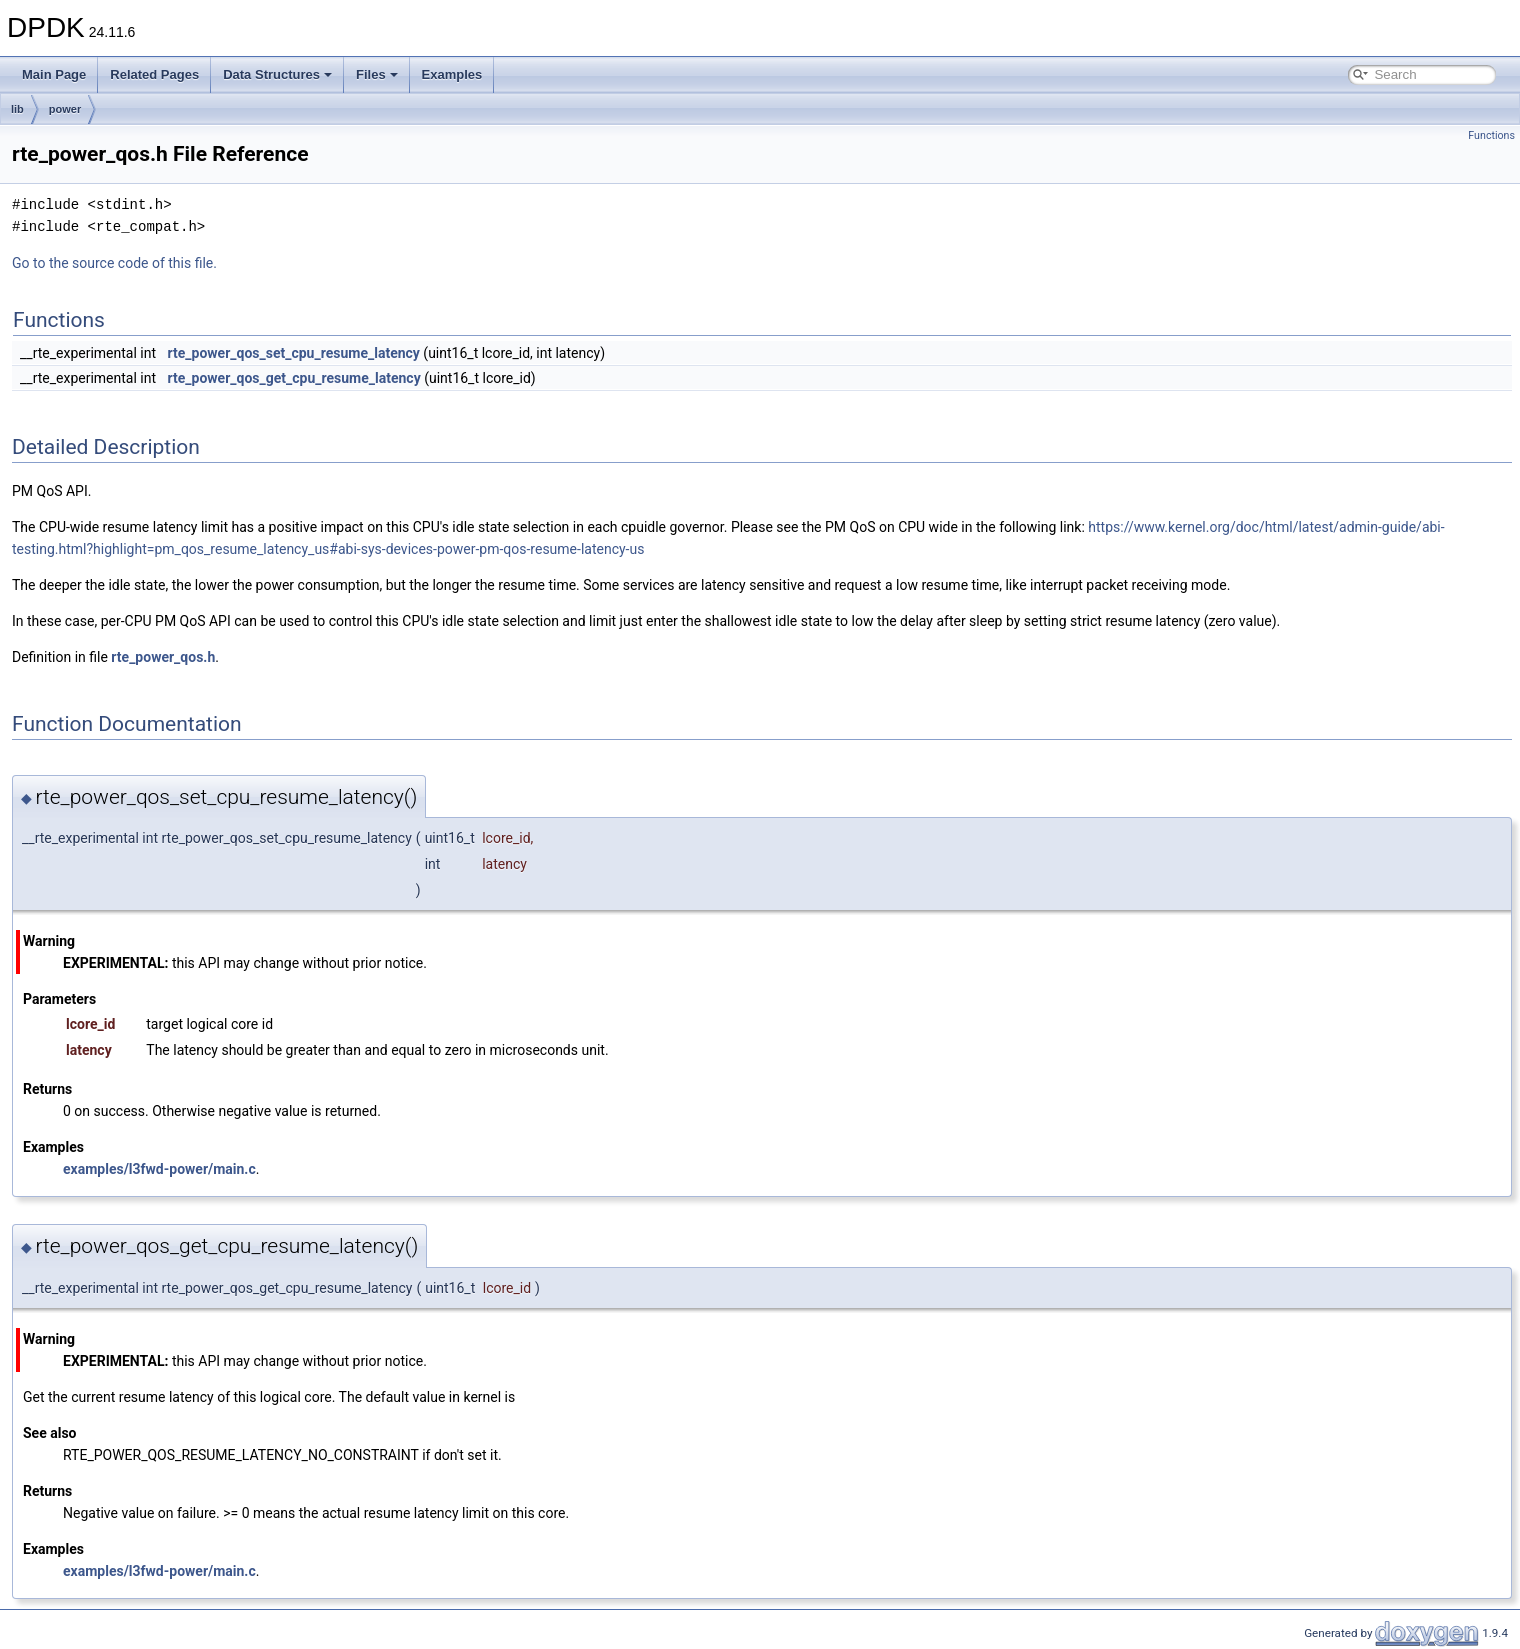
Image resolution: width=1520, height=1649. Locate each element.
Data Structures (277, 74)
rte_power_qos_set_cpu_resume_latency (294, 353)
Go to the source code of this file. (114, 263)
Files (377, 74)
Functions (1491, 135)
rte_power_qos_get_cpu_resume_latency (294, 378)
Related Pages (154, 74)
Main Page (54, 74)
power (65, 109)
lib (17, 109)
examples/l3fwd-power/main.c (159, 1169)
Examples (452, 74)
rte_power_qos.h (163, 657)
